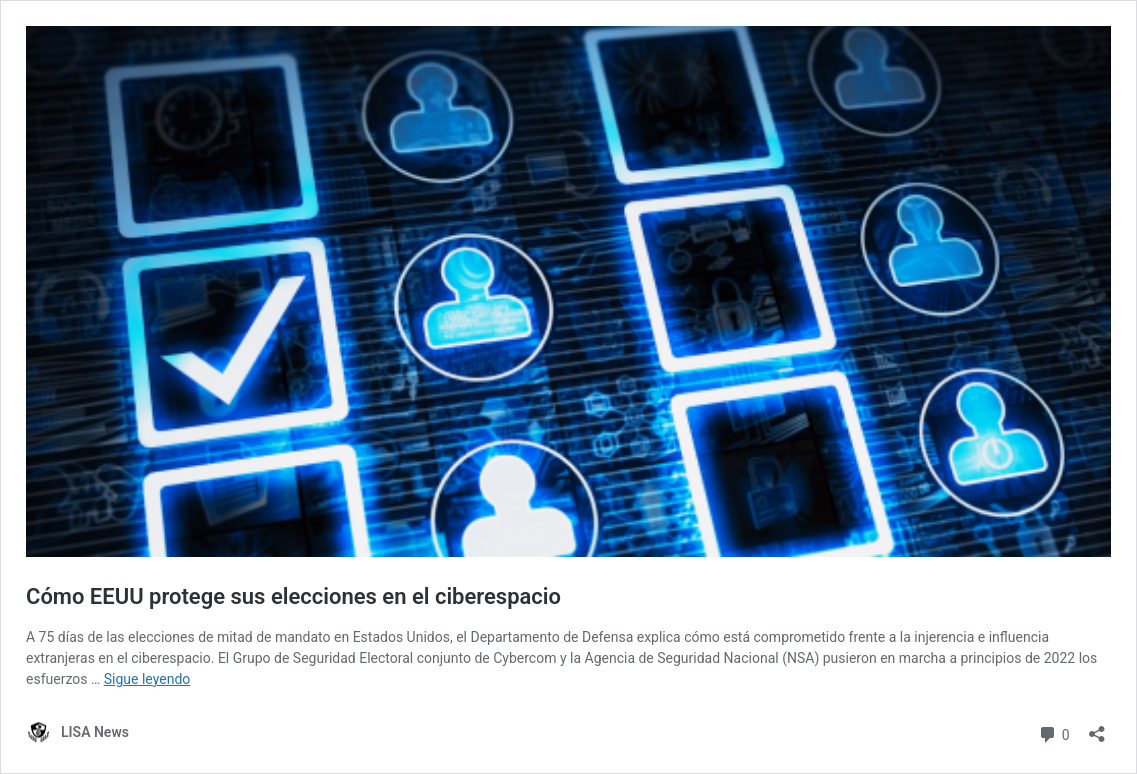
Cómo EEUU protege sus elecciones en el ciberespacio (293, 596)
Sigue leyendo (147, 679)
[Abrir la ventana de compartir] (1097, 727)
